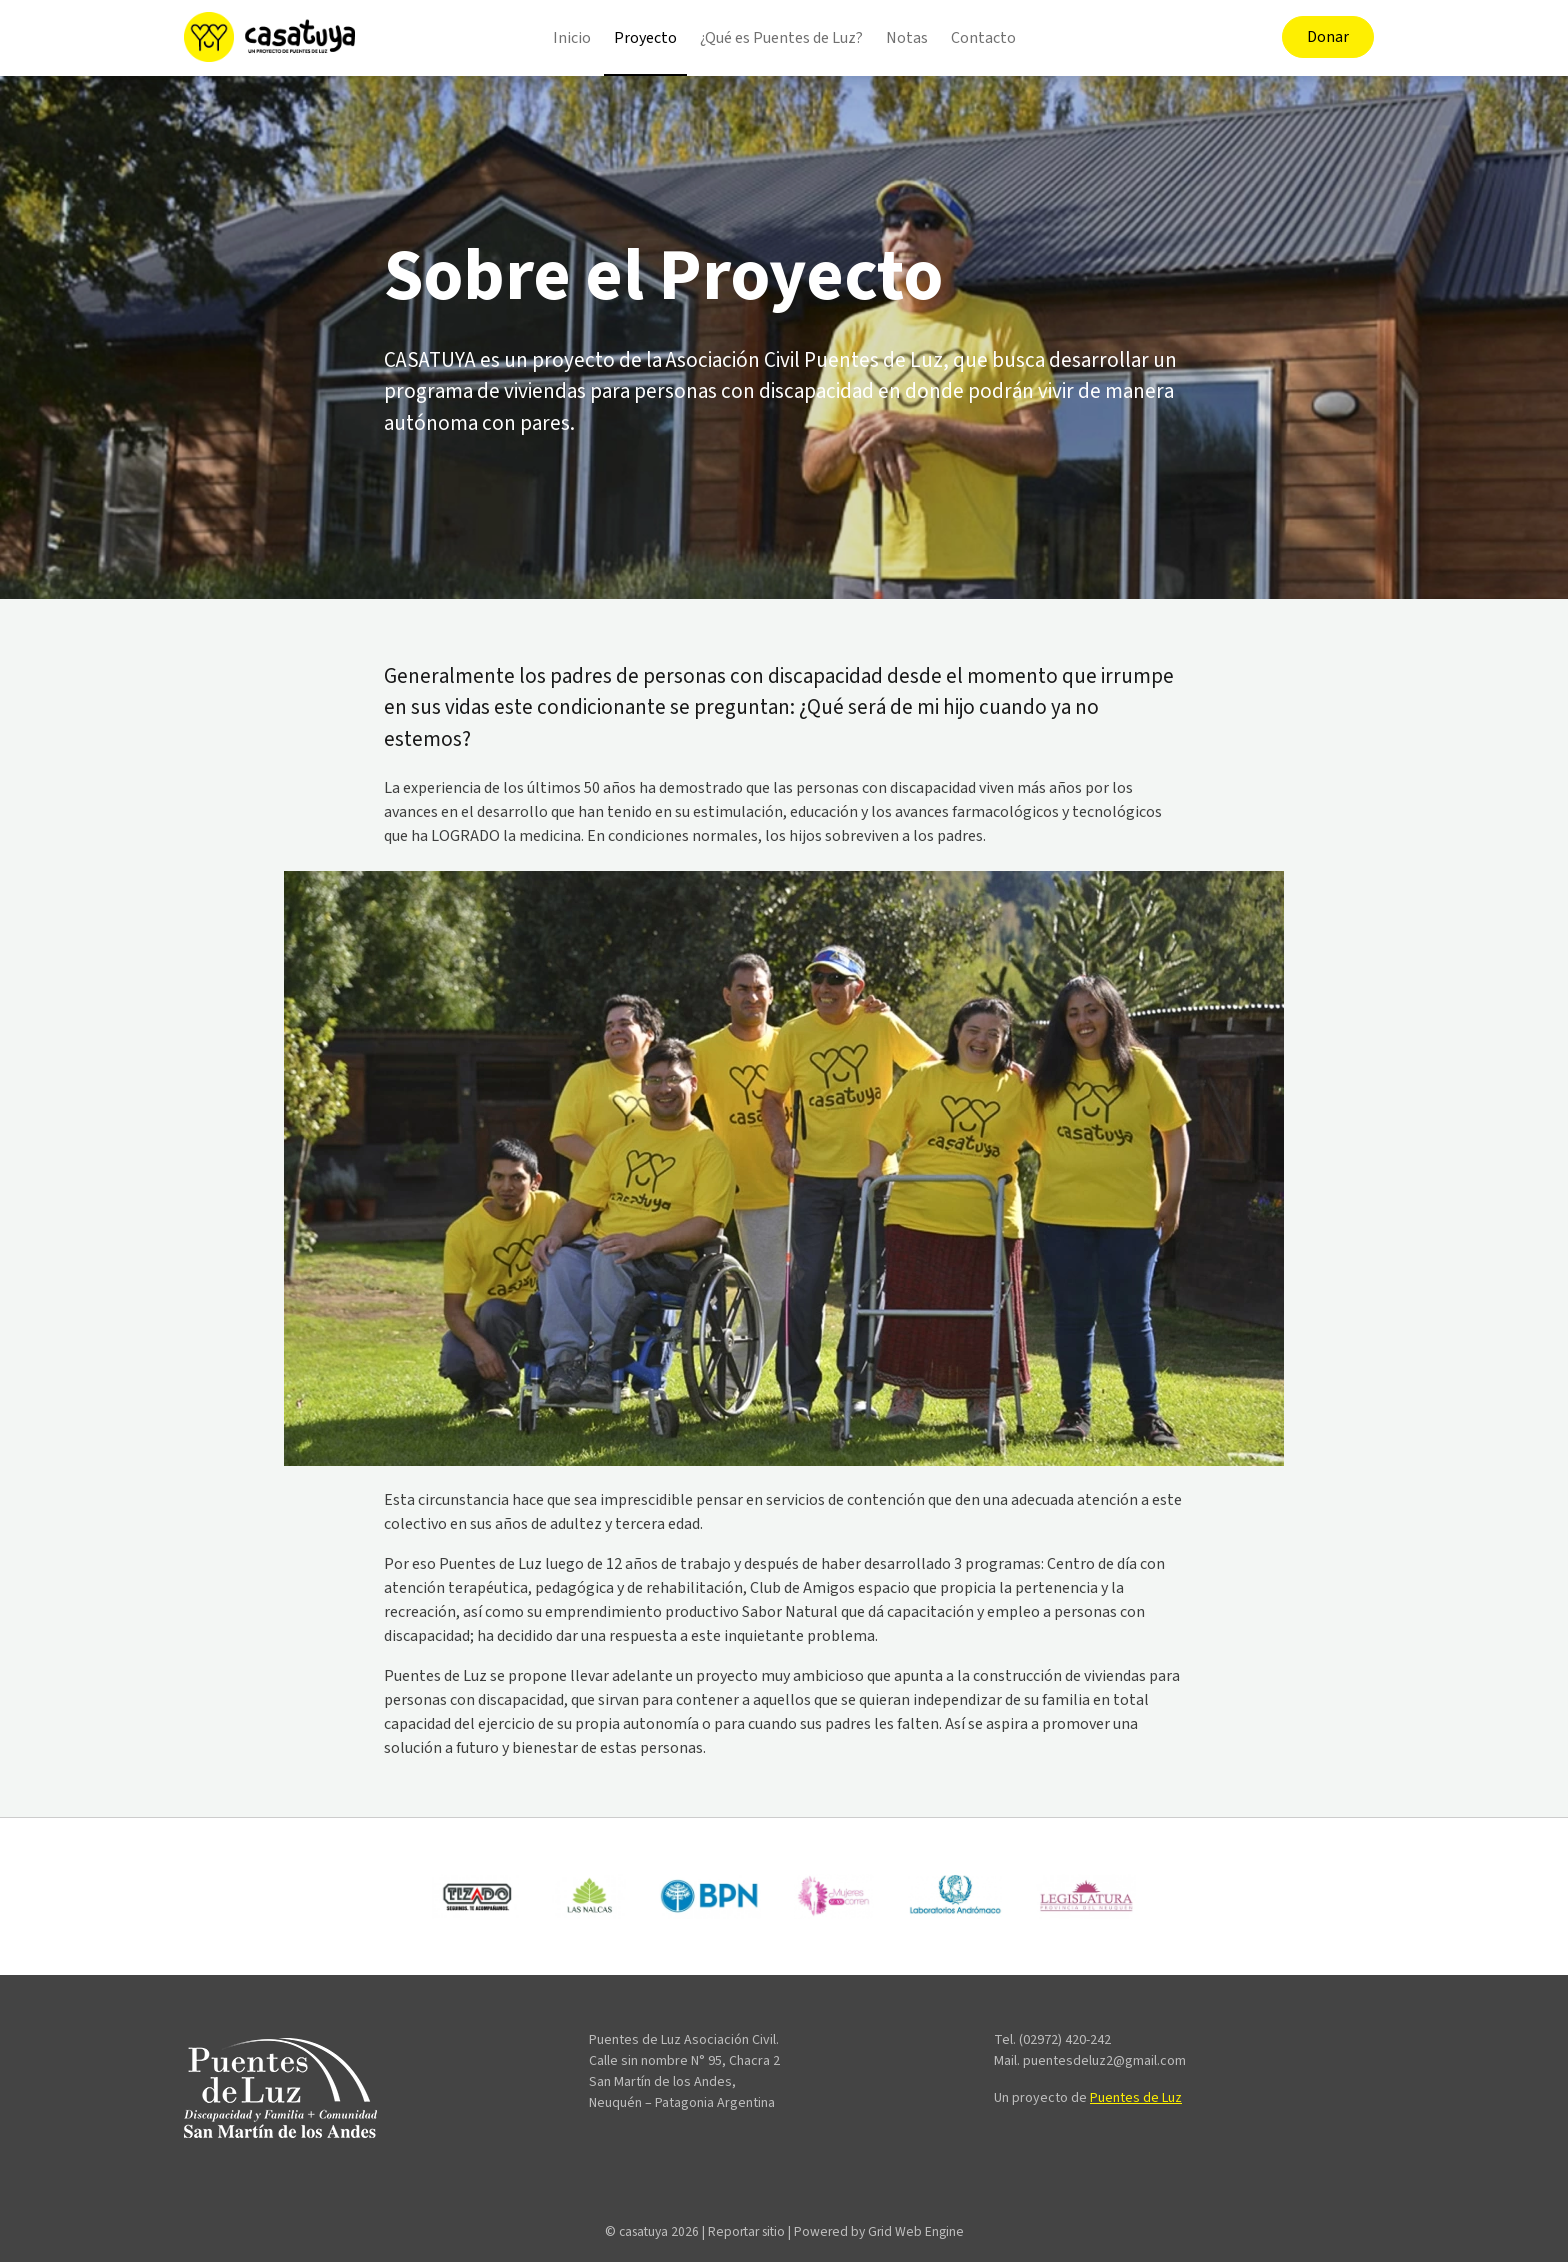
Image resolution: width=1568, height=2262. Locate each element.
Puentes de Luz (1136, 2098)
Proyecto (645, 38)
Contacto (983, 38)
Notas (907, 38)
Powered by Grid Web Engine (879, 2231)
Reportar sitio (746, 2231)
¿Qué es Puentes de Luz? (781, 38)
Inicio (572, 38)
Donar (1328, 37)
